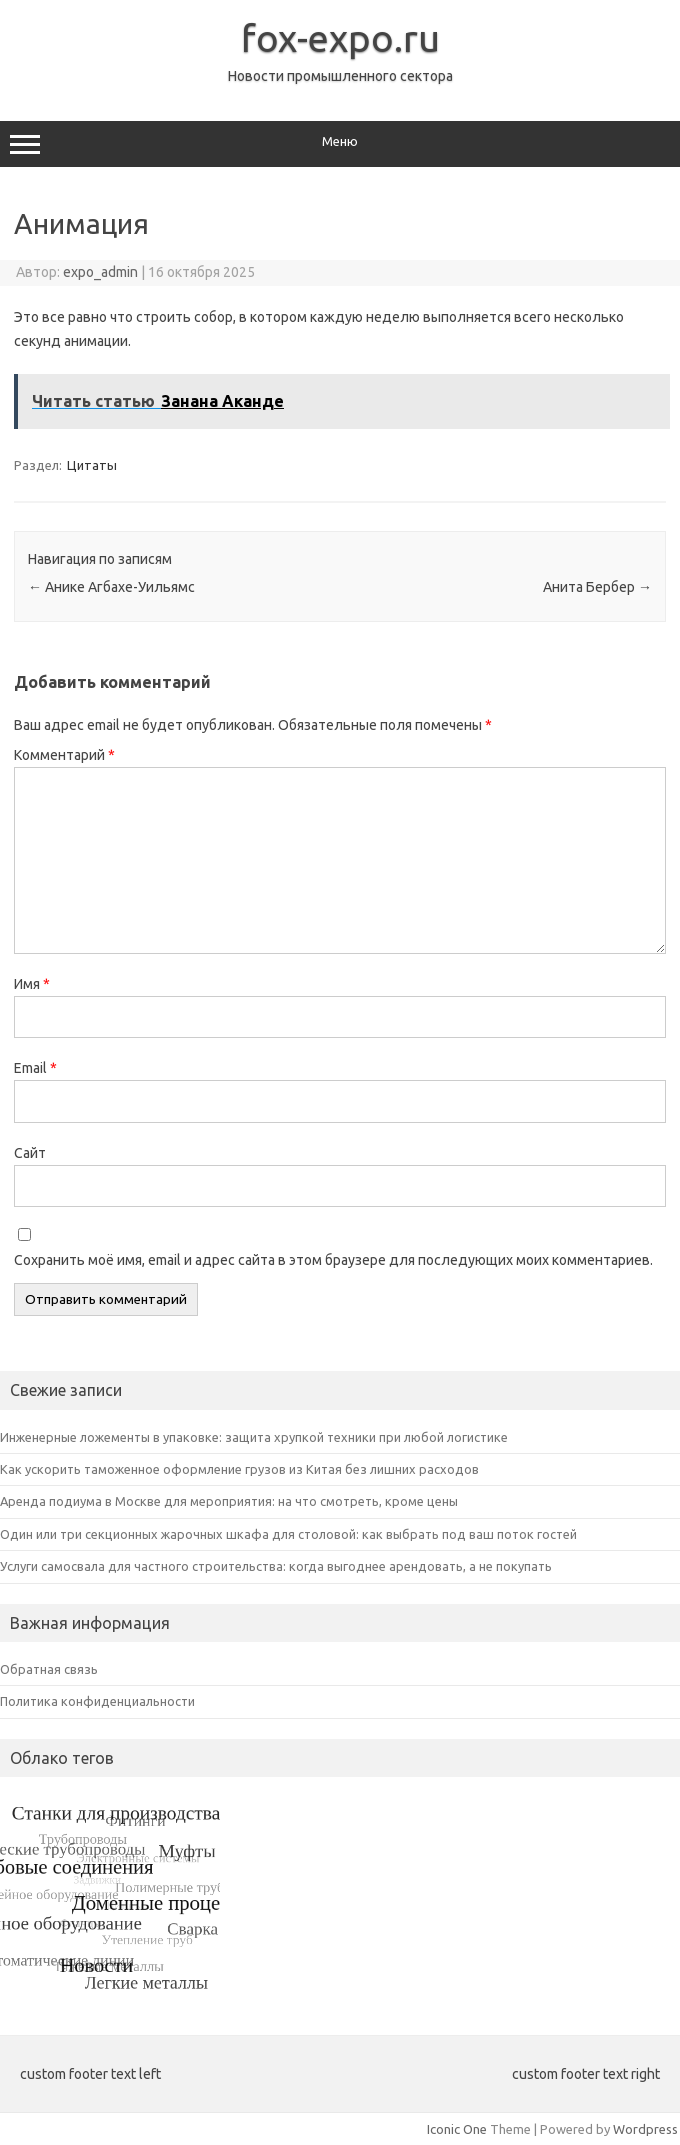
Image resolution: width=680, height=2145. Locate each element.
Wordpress (645, 2129)
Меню (340, 144)
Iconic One (457, 2129)
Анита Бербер (597, 587)
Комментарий (64, 755)
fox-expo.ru (340, 38)
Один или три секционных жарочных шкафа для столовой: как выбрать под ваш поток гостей (288, 1534)
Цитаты (92, 465)
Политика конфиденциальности (97, 1701)
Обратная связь (49, 1669)
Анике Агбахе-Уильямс (111, 587)
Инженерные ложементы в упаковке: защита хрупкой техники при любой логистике (254, 1437)
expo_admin (100, 272)
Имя (32, 984)
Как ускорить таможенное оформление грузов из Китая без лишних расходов (239, 1469)
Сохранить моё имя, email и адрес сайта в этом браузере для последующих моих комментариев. (333, 1260)
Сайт (30, 1153)
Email (35, 1068)
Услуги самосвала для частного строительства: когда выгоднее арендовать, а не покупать (276, 1566)
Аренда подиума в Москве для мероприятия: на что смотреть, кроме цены (229, 1501)
